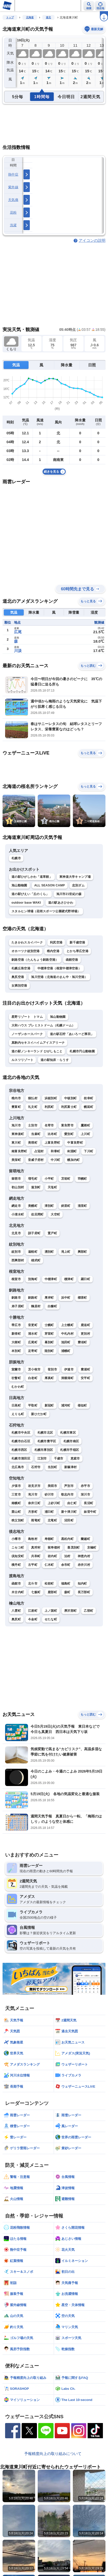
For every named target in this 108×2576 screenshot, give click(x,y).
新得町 (16, 1333)
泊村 (67, 1556)
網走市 (16, 1206)
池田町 (66, 1342)
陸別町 (49, 1351)
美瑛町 (32, 1142)
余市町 (66, 1565)
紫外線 (13, 187)
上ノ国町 (51, 1610)
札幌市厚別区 (43, 1450)
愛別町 (69, 1134)
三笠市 (16, 1494)
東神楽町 (17, 1134)
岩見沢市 (34, 1486)
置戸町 (52, 1233)
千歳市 (58, 1458)
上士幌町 (67, 1325)
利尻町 (49, 1107)
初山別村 (17, 1187)
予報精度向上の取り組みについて (53, 2453)
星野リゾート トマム (27, 1017)
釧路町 (32, 1297)
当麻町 (35, 1134)
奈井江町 (34, 1503)
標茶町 (82, 1297)
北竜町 (52, 1520)
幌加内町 (73, 1160)
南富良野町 (19, 1151)
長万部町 (84, 1592)
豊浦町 (85, 1369)
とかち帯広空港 (77, 951)
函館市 (16, 1583)
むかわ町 (17, 1386)
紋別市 (16, 1251)
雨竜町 (35, 1520)
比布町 (52, 1134)
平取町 (32, 1405)
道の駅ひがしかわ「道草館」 (31, 877)
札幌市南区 (71, 1441)
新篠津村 (70, 1467)
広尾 (18, 632)
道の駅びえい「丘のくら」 (30, 894)
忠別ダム (78, 885)
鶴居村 (35, 1306)
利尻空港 (56, 942)
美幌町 (32, 1206)
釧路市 (16, 1297)
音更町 (32, 1325)
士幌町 (49, 1325)
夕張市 (16, 1486)
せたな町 (51, 1619)
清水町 (32, 1333)
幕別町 (49, 1342)
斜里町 (66, 1206)
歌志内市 (67, 1494)
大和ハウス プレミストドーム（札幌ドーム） (43, 1025)
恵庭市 (75, 1458)
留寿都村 (54, 1547)
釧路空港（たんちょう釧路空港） (35, 959)
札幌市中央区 (20, 1432)
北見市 (16, 1233)
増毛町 (32, 1178)
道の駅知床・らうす (54, 1060)
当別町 (52, 1467)
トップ (10, 17)
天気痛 (13, 199)
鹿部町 (52, 1592)
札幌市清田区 (20, 1458)
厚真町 (49, 1378)
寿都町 (49, 1539)
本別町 (16, 1351)
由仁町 (72, 1503)
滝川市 (32, 1494)
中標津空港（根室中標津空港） (59, 968)
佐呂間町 (37, 1214)
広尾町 (32, 1342)
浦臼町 (49, 1512)
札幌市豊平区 (46, 1441)
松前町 (49, 1583)
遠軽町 (32, 1251)
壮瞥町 (16, 1378)
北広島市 (17, 1467)
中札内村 (67, 1333)
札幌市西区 (19, 1450)
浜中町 (66, 1297)
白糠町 (52, 1306)
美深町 (16, 1160)
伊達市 (69, 1369)
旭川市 (16, 1125)
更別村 (85, 1333)
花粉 (13, 212)
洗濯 (13, 225)
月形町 (32, 1512)
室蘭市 (16, 1369)
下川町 (88, 1151)
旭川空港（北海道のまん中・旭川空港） (59, 977)
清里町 (82, 1206)
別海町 (32, 1279)
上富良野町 (52, 1142)
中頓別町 (70, 1098)
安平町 (85, 1378)
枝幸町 (88, 1098)
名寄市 (49, 1125)
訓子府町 (34, 1233)
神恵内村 (84, 1556)
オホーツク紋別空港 (25, 951)
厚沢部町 (70, 1610)
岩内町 (52, 1556)
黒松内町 (67, 1539)
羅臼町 (85, 1279)
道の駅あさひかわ (60, 902)
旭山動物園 (19, 885)
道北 (48, 17)
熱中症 (13, 174)
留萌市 (16, 1178)
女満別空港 (19, 985)
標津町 (69, 1279)
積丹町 (16, 1565)
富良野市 (67, 1125)
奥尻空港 (17, 977)
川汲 (18, 650)
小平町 (49, 1178)
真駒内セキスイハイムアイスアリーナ (38, 1042)
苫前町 (66, 1178)
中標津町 (51, 1279)
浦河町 (66, 1405)
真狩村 (35, 1547)
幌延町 (88, 1107)
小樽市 (16, 1539)
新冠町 (49, 1405)
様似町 (82, 1405)
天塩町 (52, 1187)
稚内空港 (53, 951)
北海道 (30, 17)
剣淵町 (72, 1151)
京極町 (92, 1547)
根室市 (16, 1279)
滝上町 (66, 1251)
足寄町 (32, 1351)
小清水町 (17, 1214)
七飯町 (35, 1592)
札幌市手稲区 (69, 1450)
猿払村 (32, 1098)
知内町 (82, 1583)
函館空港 (72, 959)
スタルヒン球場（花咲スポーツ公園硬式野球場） (45, 911)
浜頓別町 (51, 1098)
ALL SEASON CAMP (49, 885)
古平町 (32, 1565)
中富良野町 (75, 1142)
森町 (67, 1592)
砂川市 (49, 1494)
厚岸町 (49, 1297)
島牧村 (32, 1539)
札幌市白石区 (20, 1441)
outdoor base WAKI (26, 902)
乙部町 (88, 1610)
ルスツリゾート (22, 1060)
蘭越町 (85, 1539)
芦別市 (69, 1486)
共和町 (35, 1556)
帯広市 (16, 1325)
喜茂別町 (73, 1547)
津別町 (49, 1206)
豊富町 (16, 1107)
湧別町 (49, 1251)
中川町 (55, 1160)
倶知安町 (17, 1556)
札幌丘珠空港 (20, 968)
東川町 (16, 1142)
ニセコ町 (17, 1547)
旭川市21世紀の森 (69, 894)
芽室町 (49, 1333)
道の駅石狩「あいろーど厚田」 (72, 1034)
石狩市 (35, 1467)
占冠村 (39, 1151)
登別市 (52, 1369)
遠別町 (35, 1187)
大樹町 (16, 1342)
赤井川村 (84, 1565)
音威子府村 (36, 1160)
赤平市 (85, 1486)
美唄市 (52, 1486)
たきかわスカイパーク (27, 942)
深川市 (85, 1494)
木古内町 (17, 1592)
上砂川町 (54, 1503)
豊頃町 (82, 1342)
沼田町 (69, 1520)
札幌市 (16, 858)
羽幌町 (82, 1178)
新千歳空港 (77, 942)
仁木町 (49, 1565)
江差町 (32, 1610)
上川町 (85, 1134)
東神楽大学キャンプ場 (75, 877)
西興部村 (17, 1260)
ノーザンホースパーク (27, 1034)
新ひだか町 (39, 1414)
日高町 (16, 1405)
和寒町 (55, 1151)
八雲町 (16, 1610)
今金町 (32, 1619)
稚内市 (16, 1098)
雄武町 (35, 1260)
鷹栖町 (85, 1125)
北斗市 (32, 1583)
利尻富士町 (69, 1107)
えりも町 (17, 1414)
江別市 (42, 1458)
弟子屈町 (17, 1306)
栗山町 (16, 1512)
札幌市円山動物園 (82, 1051)
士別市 (32, 1125)
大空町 (55, 1214)
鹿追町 (85, 1325)
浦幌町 (66, 1351)
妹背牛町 (90, 1512)
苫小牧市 (34, 1369)
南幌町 (16, 1503)
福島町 (66, 1583)
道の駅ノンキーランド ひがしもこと (36, 1051)
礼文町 (32, 1107)
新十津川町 (69, 1512)
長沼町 (88, 1503)
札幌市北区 (45, 1432)
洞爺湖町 (67, 1378)
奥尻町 (16, 1619)
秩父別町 (17, 1520)
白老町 (32, 1378)
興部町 (82, 1251)
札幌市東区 (68, 1432)
